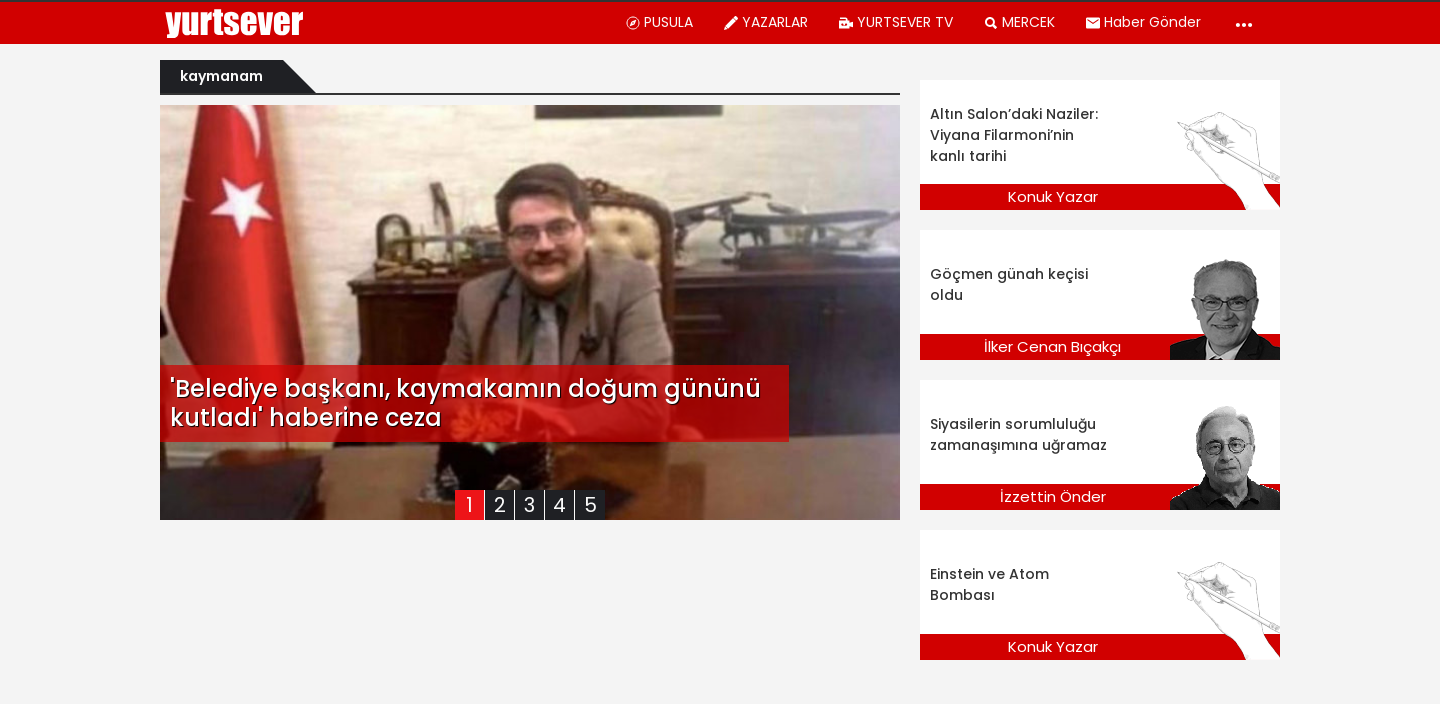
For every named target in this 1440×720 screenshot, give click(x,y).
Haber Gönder (1143, 22)
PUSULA (659, 22)
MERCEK (1019, 22)
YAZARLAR (765, 22)
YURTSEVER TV (895, 22)
